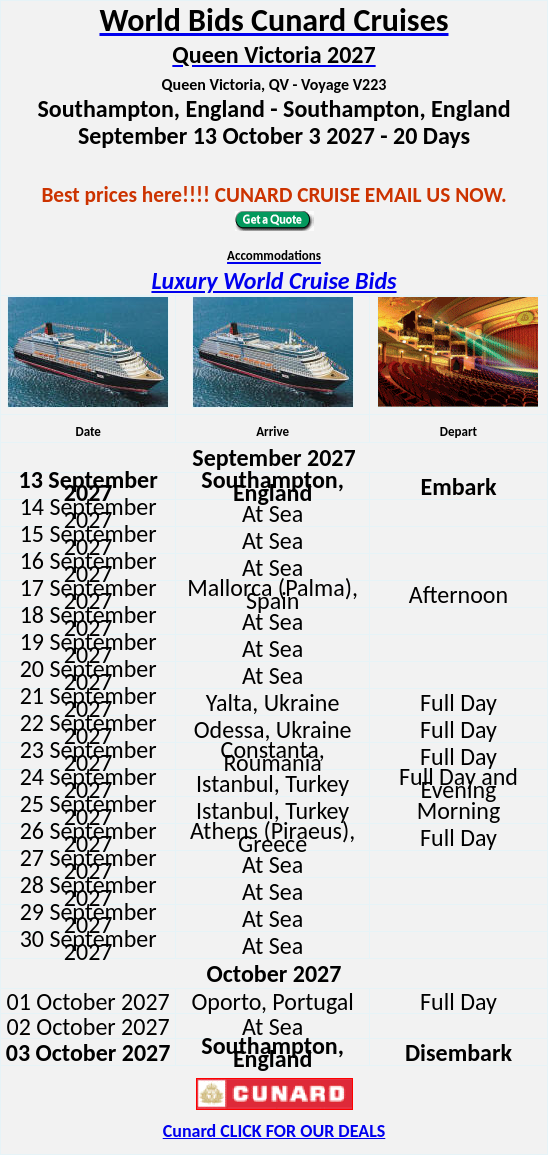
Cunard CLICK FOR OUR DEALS (274, 1131)
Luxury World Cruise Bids (273, 280)
